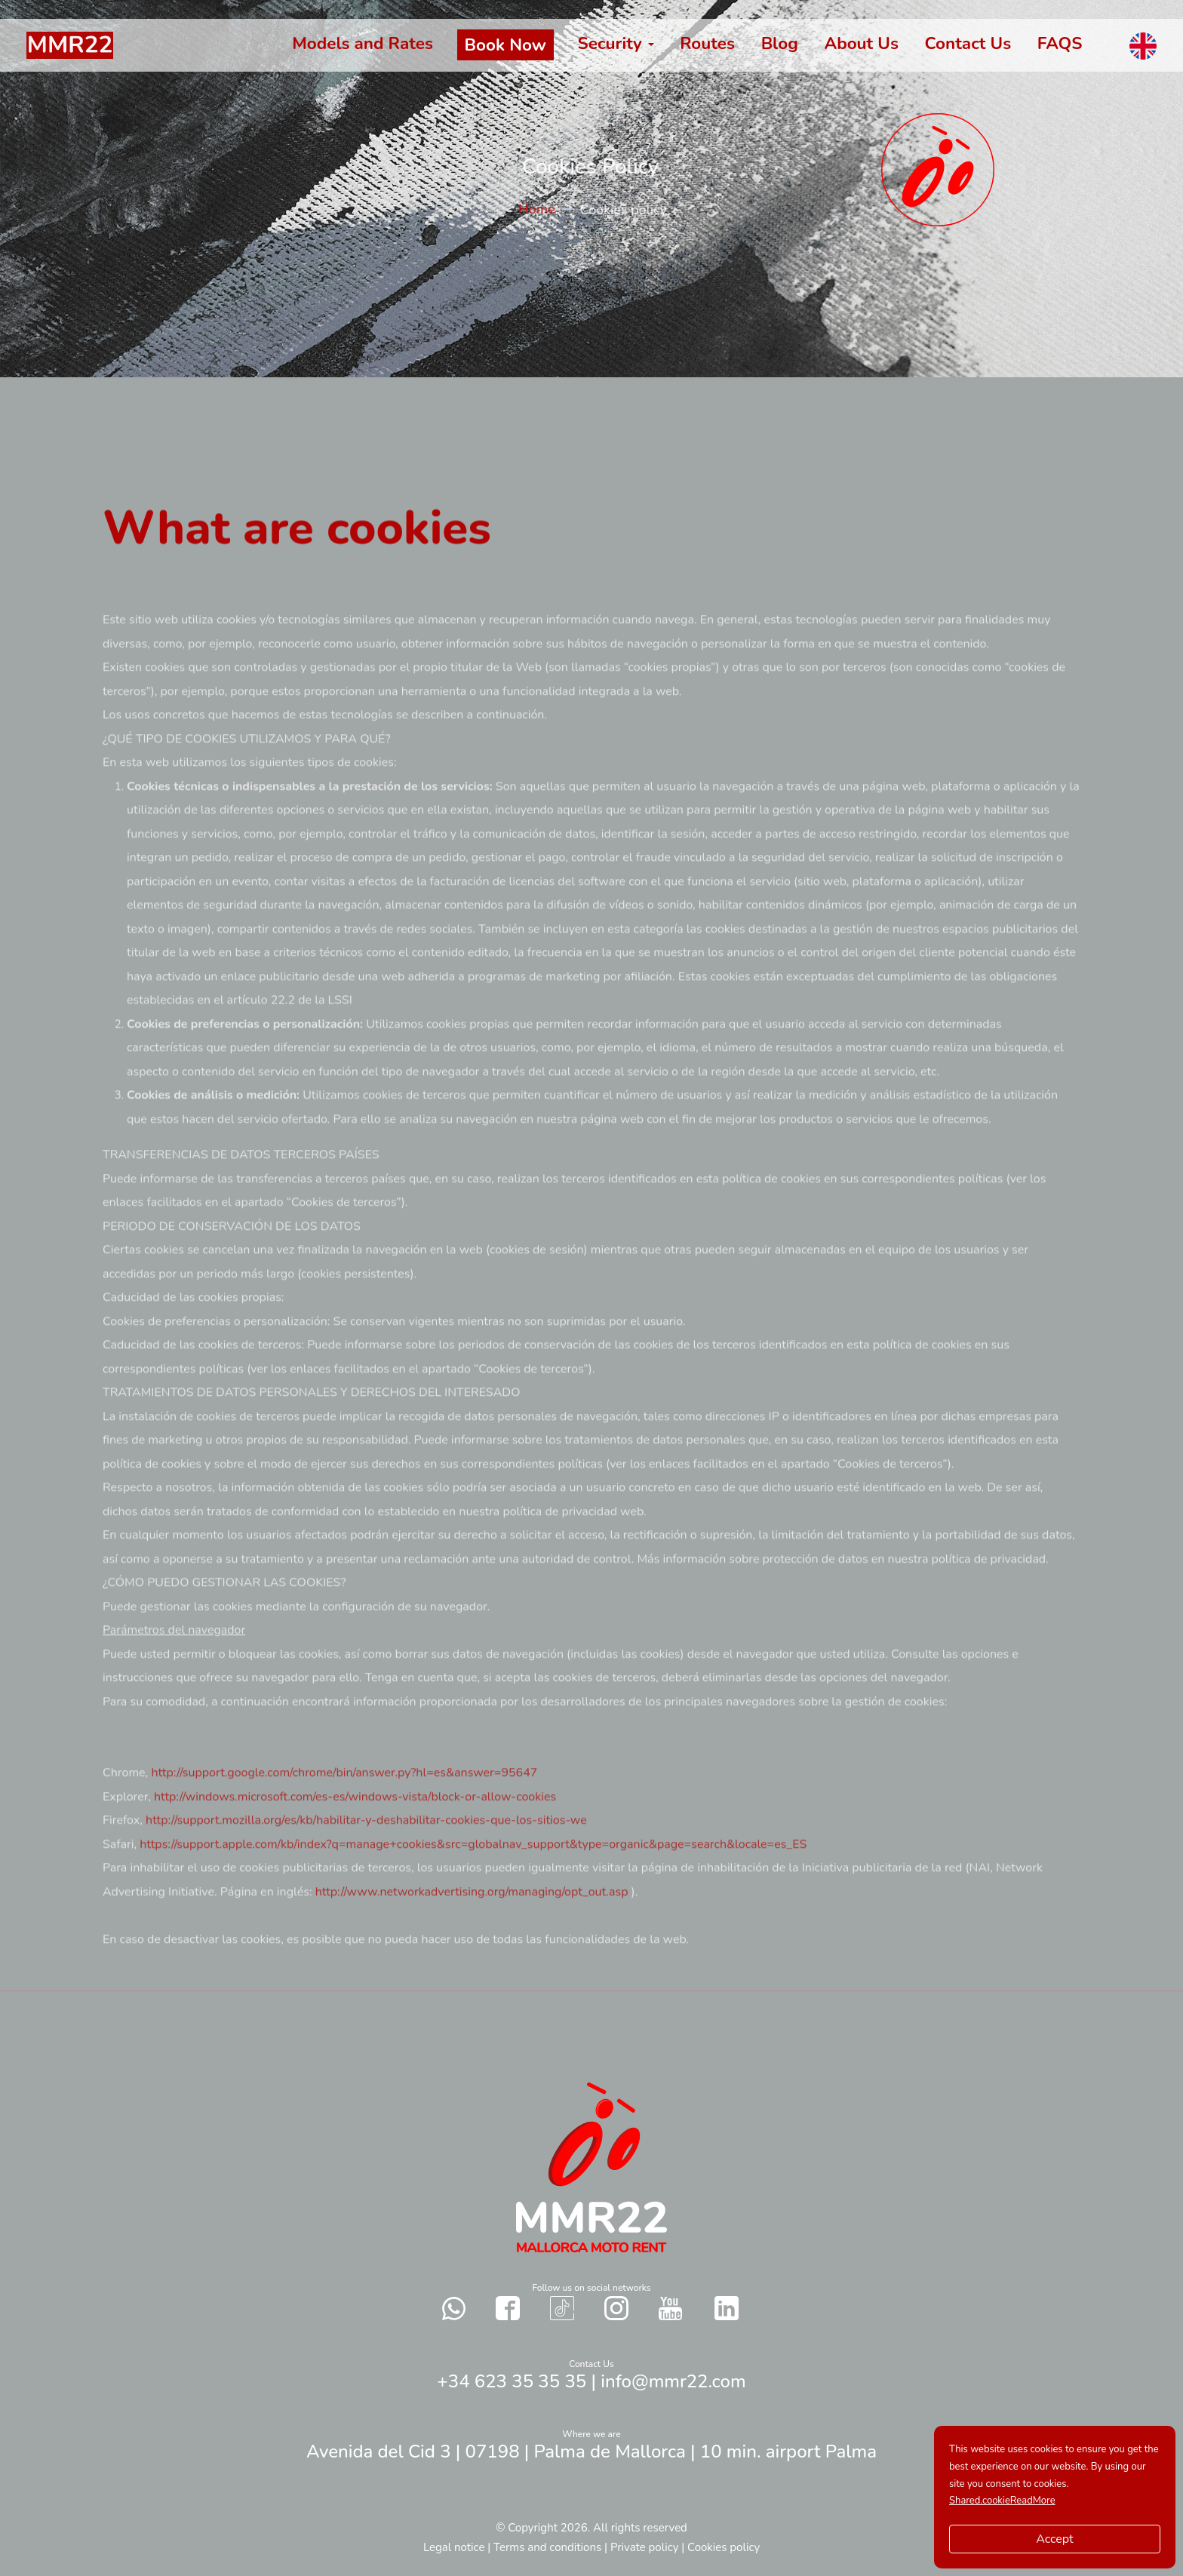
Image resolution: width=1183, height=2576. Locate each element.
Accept (1054, 2539)
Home (547, 209)
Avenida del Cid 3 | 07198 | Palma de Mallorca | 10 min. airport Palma (591, 2451)
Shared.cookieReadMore (1002, 2500)
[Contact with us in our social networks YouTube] (670, 2308)
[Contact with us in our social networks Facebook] (508, 2307)
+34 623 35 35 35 (511, 2381)
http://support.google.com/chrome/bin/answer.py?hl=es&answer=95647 (344, 1816)
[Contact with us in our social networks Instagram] (616, 2307)
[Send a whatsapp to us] (454, 2307)
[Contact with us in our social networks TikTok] (562, 2307)
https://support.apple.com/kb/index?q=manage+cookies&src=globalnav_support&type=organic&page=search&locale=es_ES (473, 1887)
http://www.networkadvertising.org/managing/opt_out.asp (473, 1934)
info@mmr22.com (673, 2381)
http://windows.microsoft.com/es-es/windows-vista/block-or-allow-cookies (355, 1839)
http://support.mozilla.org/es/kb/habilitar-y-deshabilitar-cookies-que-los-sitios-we (366, 1863)
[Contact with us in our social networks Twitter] (726, 2308)
